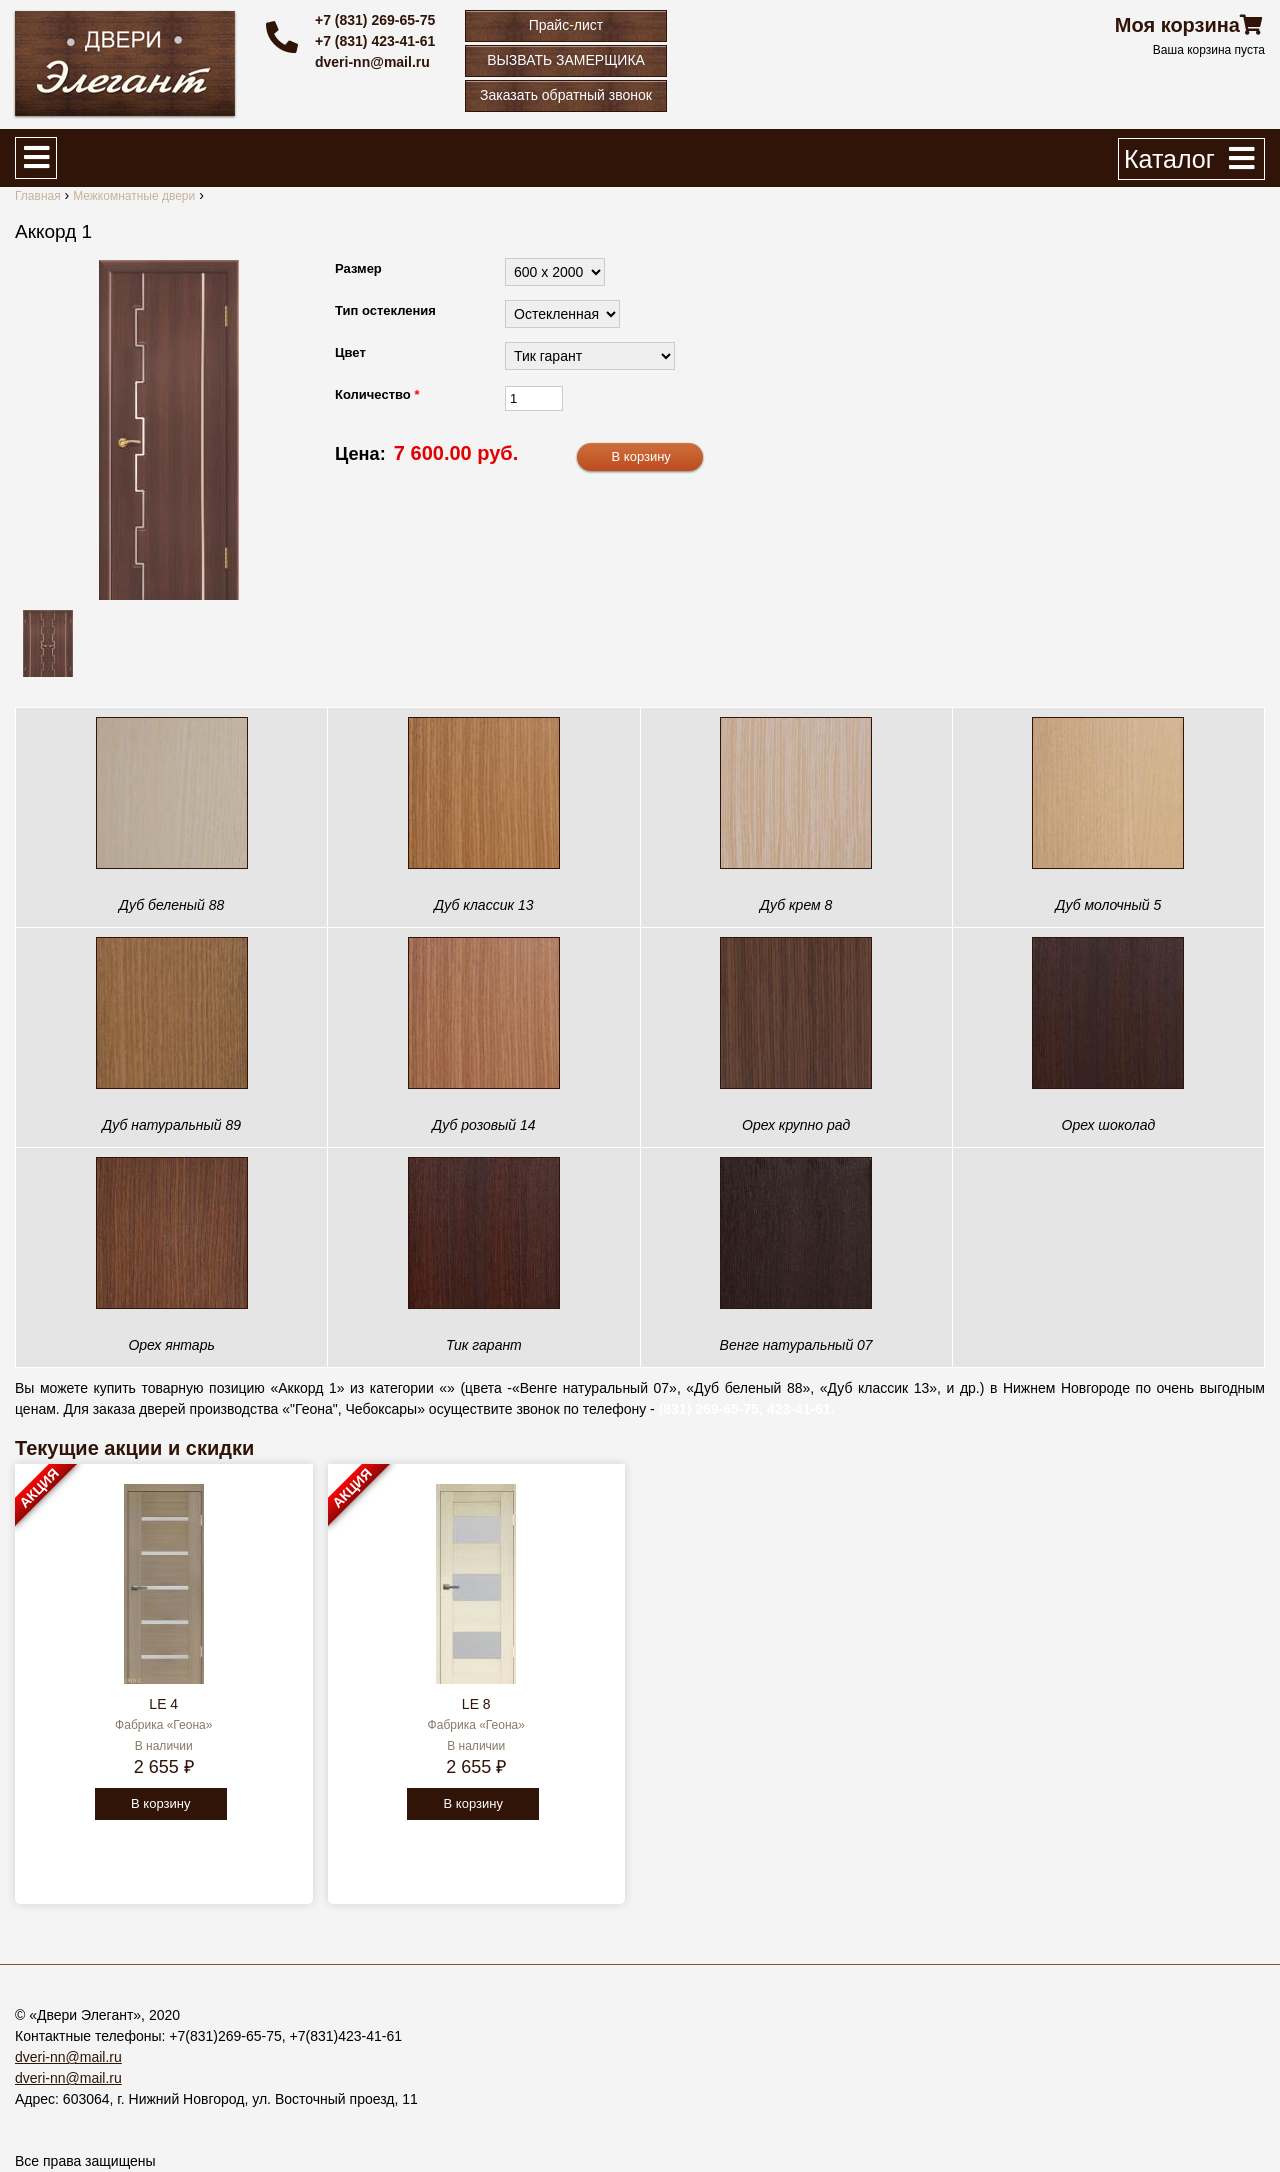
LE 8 (476, 1704)
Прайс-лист (566, 25)
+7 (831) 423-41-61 (375, 41)
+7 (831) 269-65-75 (375, 20)
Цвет (350, 352)
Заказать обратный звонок (566, 95)
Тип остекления (385, 310)
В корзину (160, 1803)
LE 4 (163, 1704)
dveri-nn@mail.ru (372, 62)
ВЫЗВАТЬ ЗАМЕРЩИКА (566, 60)
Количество (377, 394)
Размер (358, 268)
